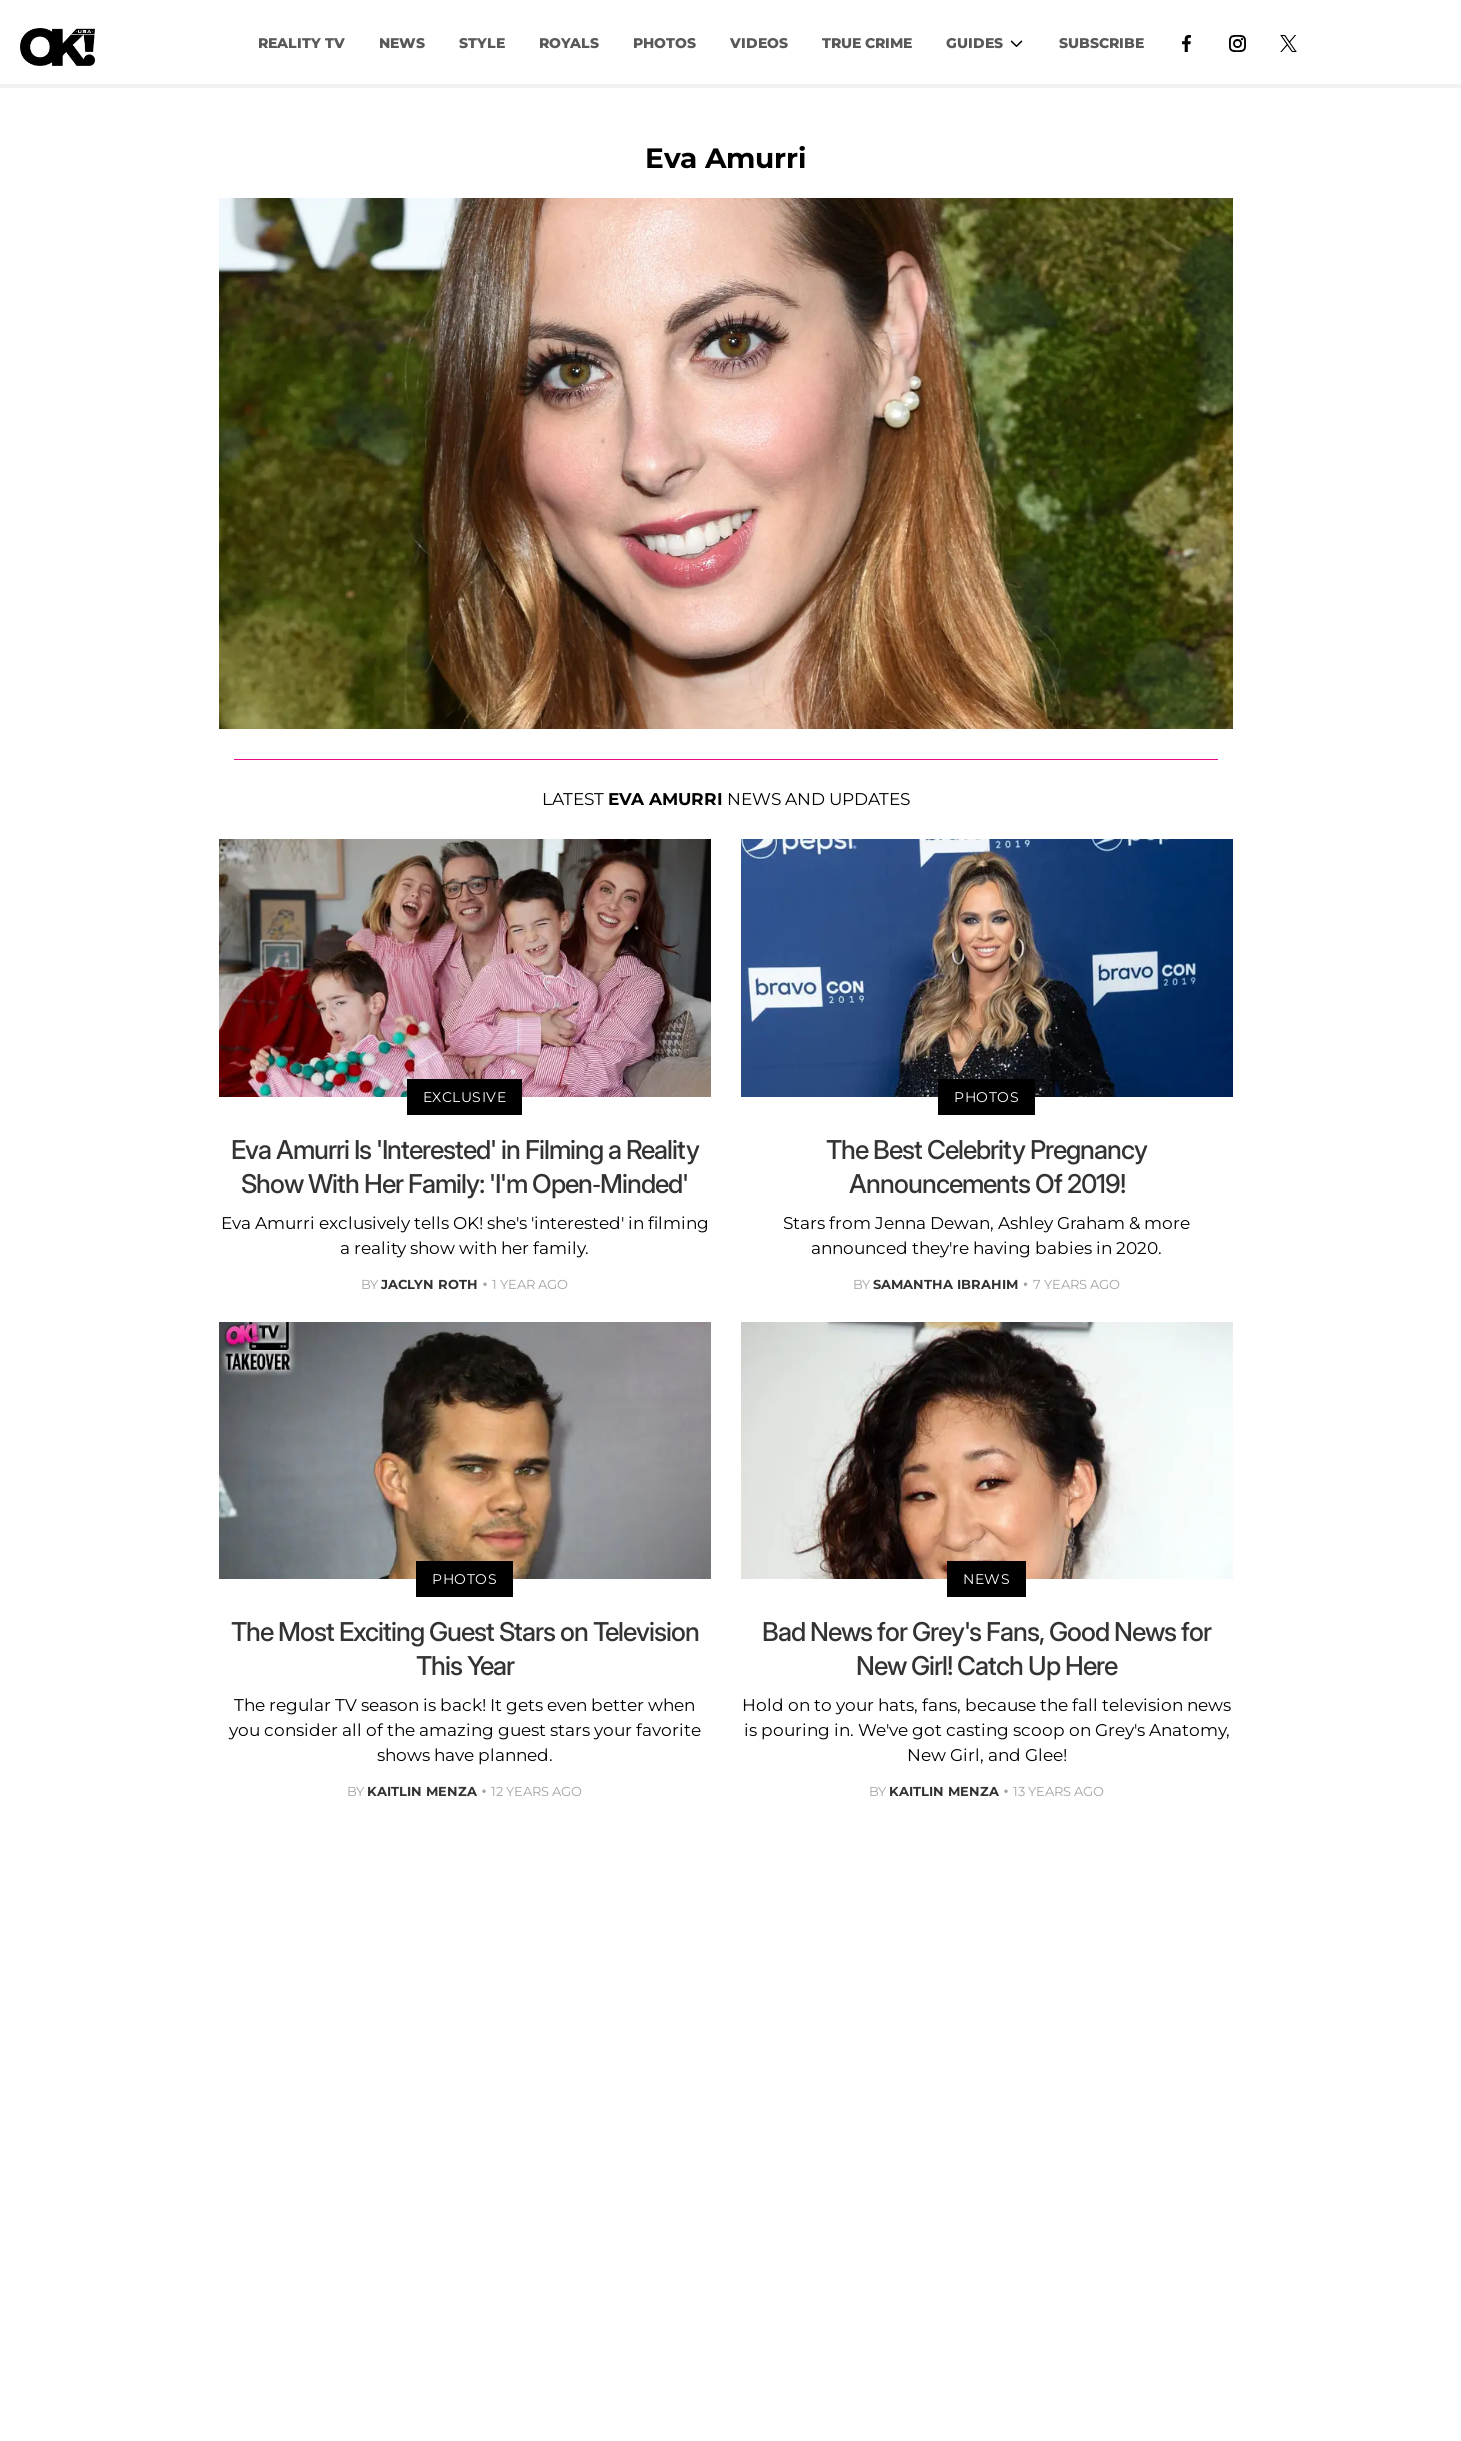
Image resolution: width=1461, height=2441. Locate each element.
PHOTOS (664, 43)
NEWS (402, 43)
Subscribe (1101, 43)
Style (482, 43)
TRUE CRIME (867, 43)
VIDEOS (759, 43)
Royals (569, 43)
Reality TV (301, 43)
